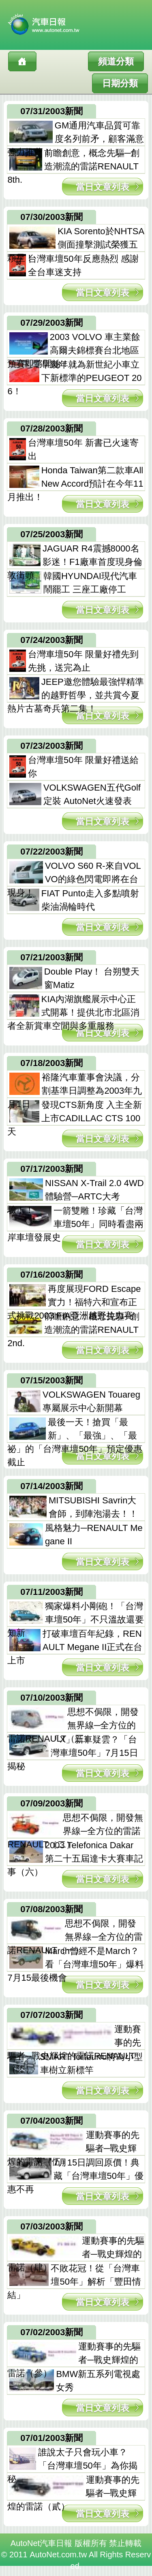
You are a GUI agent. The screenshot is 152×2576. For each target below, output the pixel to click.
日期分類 (120, 83)
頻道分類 (116, 61)
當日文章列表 (102, 187)
